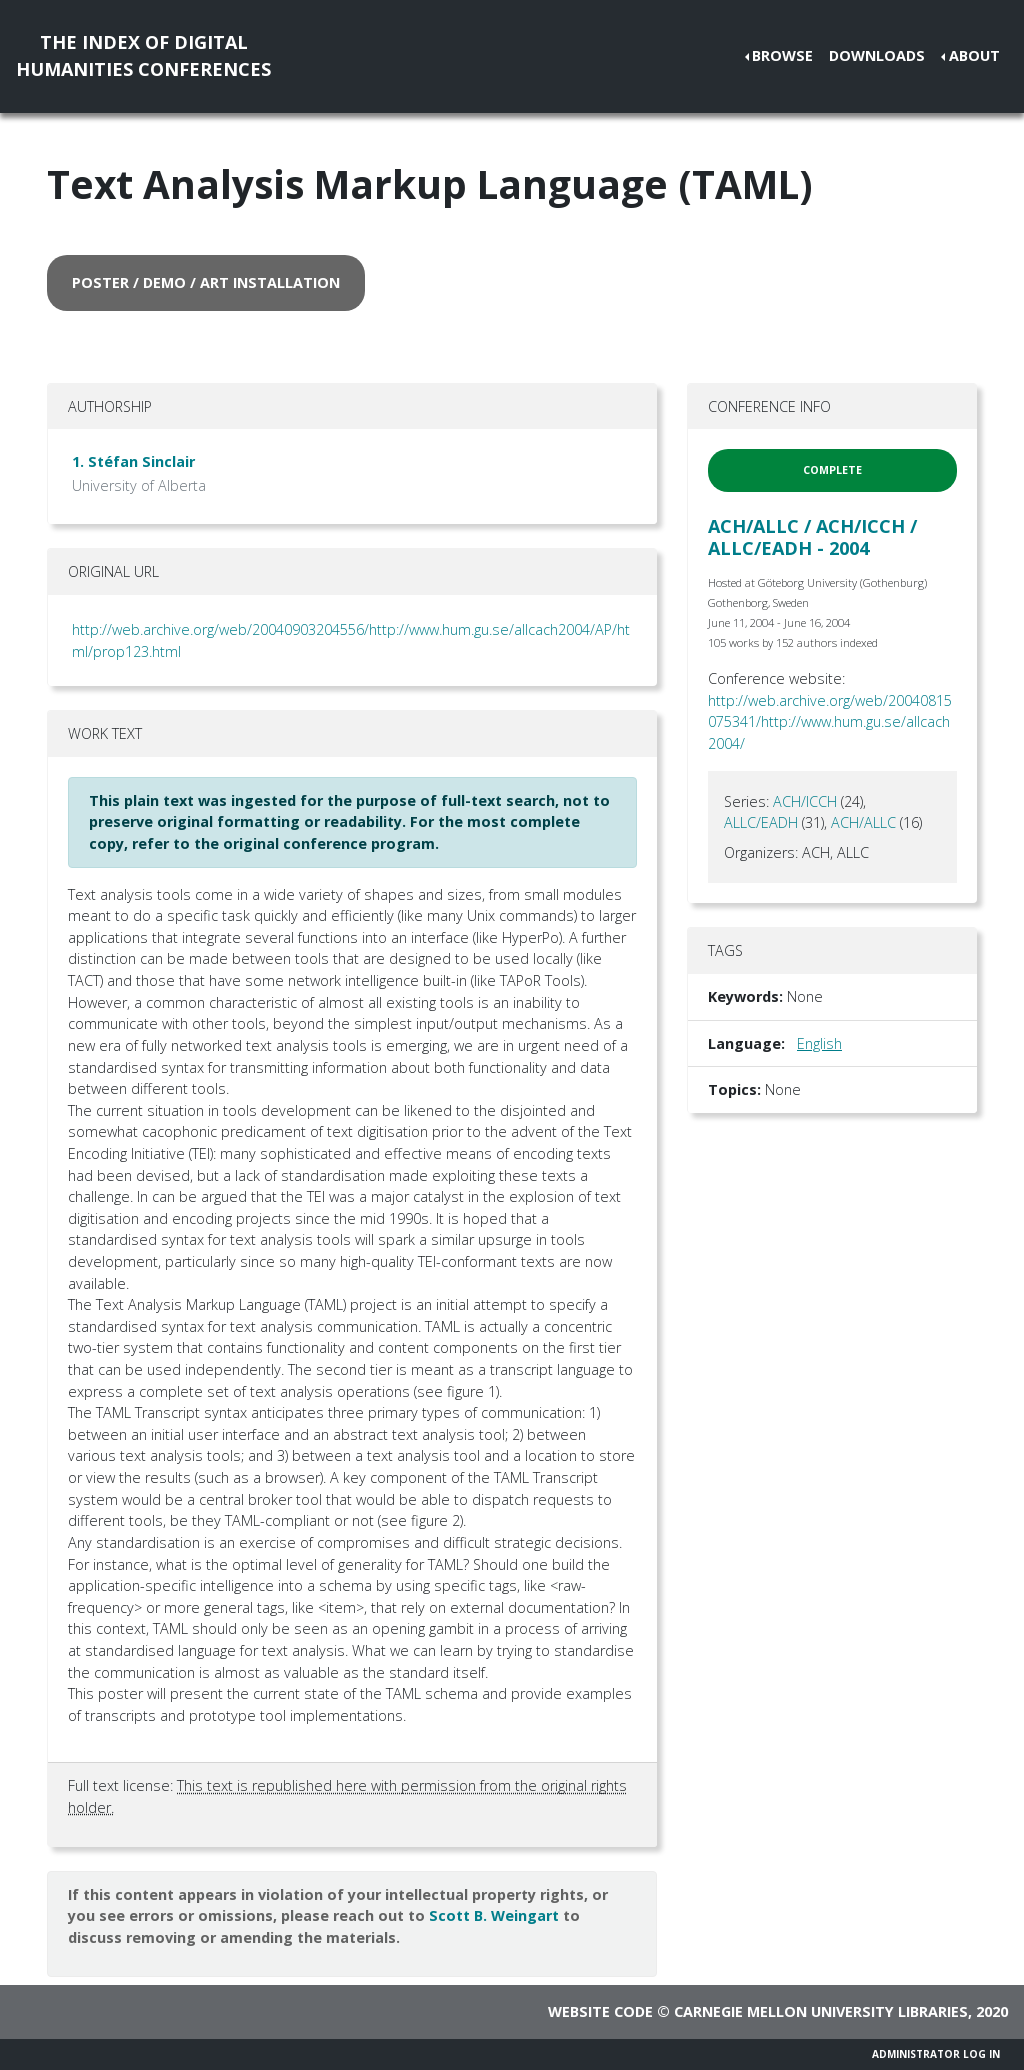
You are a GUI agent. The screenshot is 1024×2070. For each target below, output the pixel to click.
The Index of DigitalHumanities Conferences (143, 55)
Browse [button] (782, 55)
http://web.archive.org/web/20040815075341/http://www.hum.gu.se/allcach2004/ (830, 722)
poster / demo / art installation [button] (206, 282)
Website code (600, 2011)
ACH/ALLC (863, 822)
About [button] (974, 55)
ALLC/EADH (761, 822)
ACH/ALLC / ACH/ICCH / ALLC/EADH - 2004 (812, 537)
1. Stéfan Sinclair (133, 461)
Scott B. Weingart (494, 1915)
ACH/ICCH (805, 801)
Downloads (877, 55)
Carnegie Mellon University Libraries (821, 2011)
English (819, 1043)
